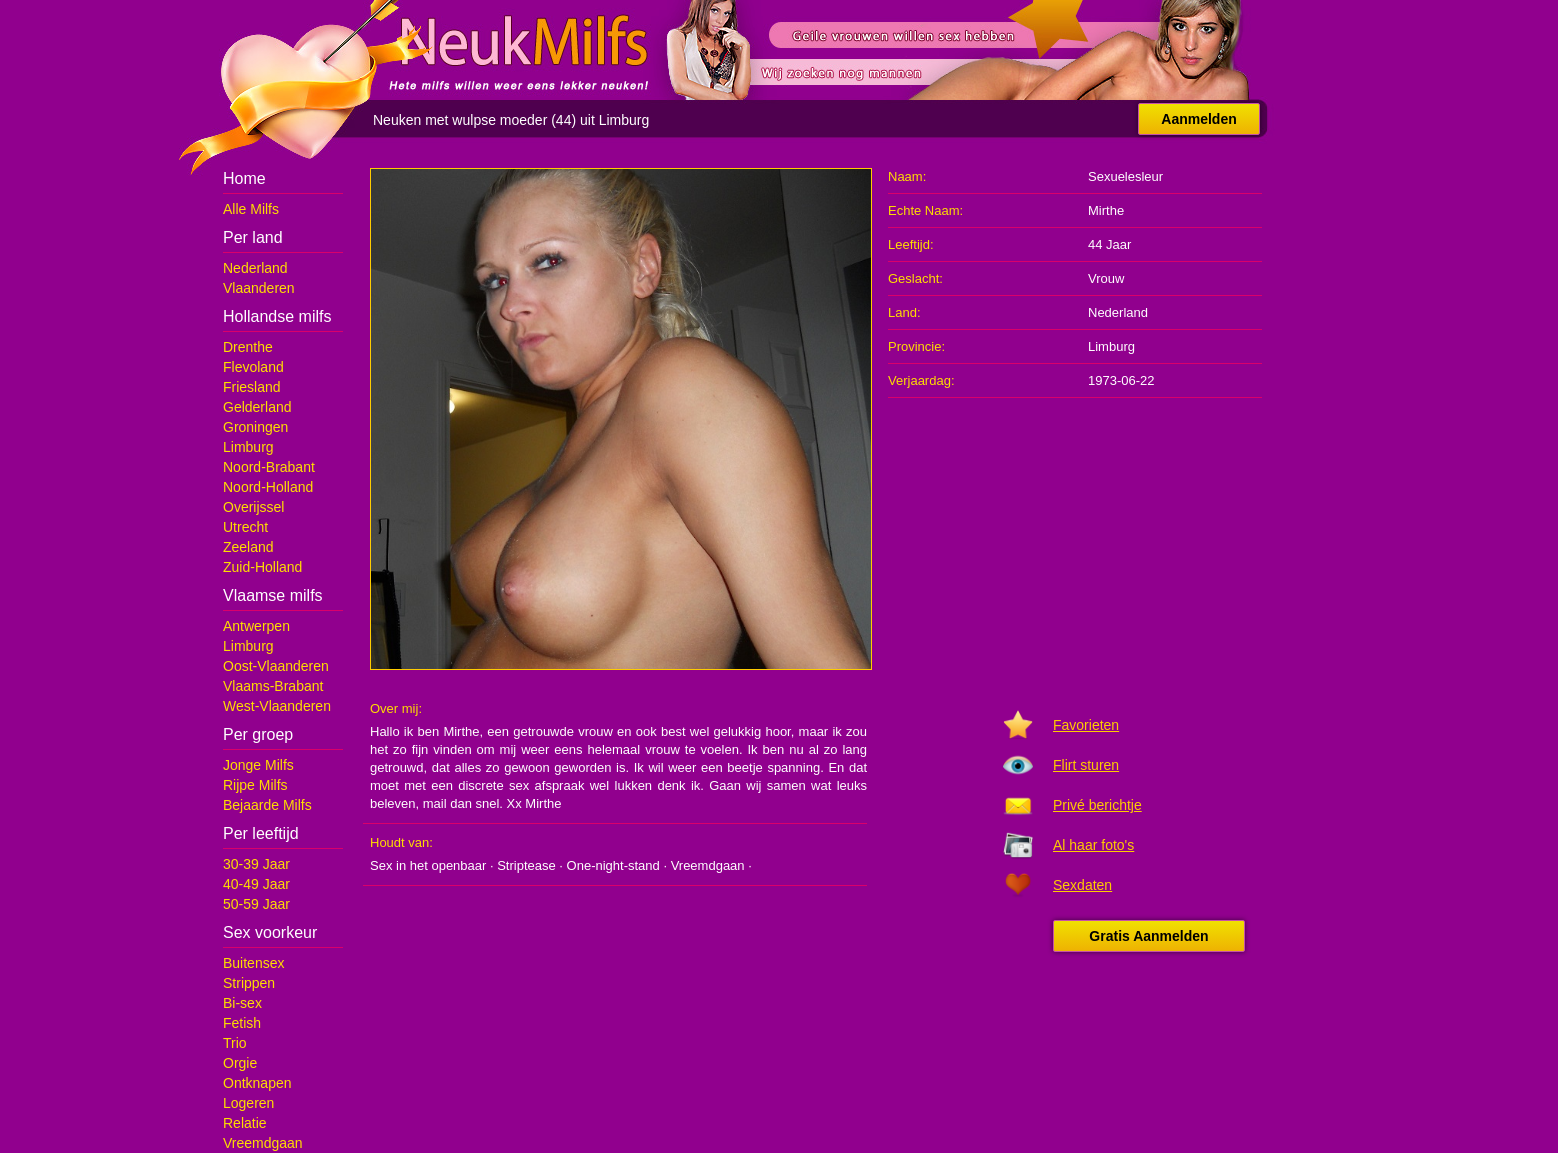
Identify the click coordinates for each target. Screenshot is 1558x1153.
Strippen (249, 983)
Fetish (242, 1023)
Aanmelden (1198, 119)
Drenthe (248, 347)
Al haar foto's (1093, 845)
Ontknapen (257, 1083)
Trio (235, 1043)
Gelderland (257, 407)
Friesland (252, 387)
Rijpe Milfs (255, 785)
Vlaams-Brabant (273, 686)
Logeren (248, 1103)
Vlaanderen (259, 288)
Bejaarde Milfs (267, 805)
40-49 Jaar (256, 884)
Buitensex (253, 963)
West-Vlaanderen (277, 706)
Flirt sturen (1086, 765)
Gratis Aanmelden (1148, 936)
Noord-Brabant (269, 467)
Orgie (240, 1063)
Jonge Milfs (258, 765)
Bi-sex (242, 1003)
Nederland (255, 268)
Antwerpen (256, 626)
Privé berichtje (1097, 805)
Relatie (245, 1123)
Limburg (248, 447)
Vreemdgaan (263, 1143)
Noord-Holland (268, 487)
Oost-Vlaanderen (276, 666)
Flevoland (253, 367)
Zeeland (248, 547)
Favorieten (1086, 725)
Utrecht (245, 527)
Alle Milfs (251, 209)
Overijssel (253, 507)
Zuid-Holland (262, 567)
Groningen (255, 427)
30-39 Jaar (256, 864)
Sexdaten (1082, 885)
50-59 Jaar (256, 904)
